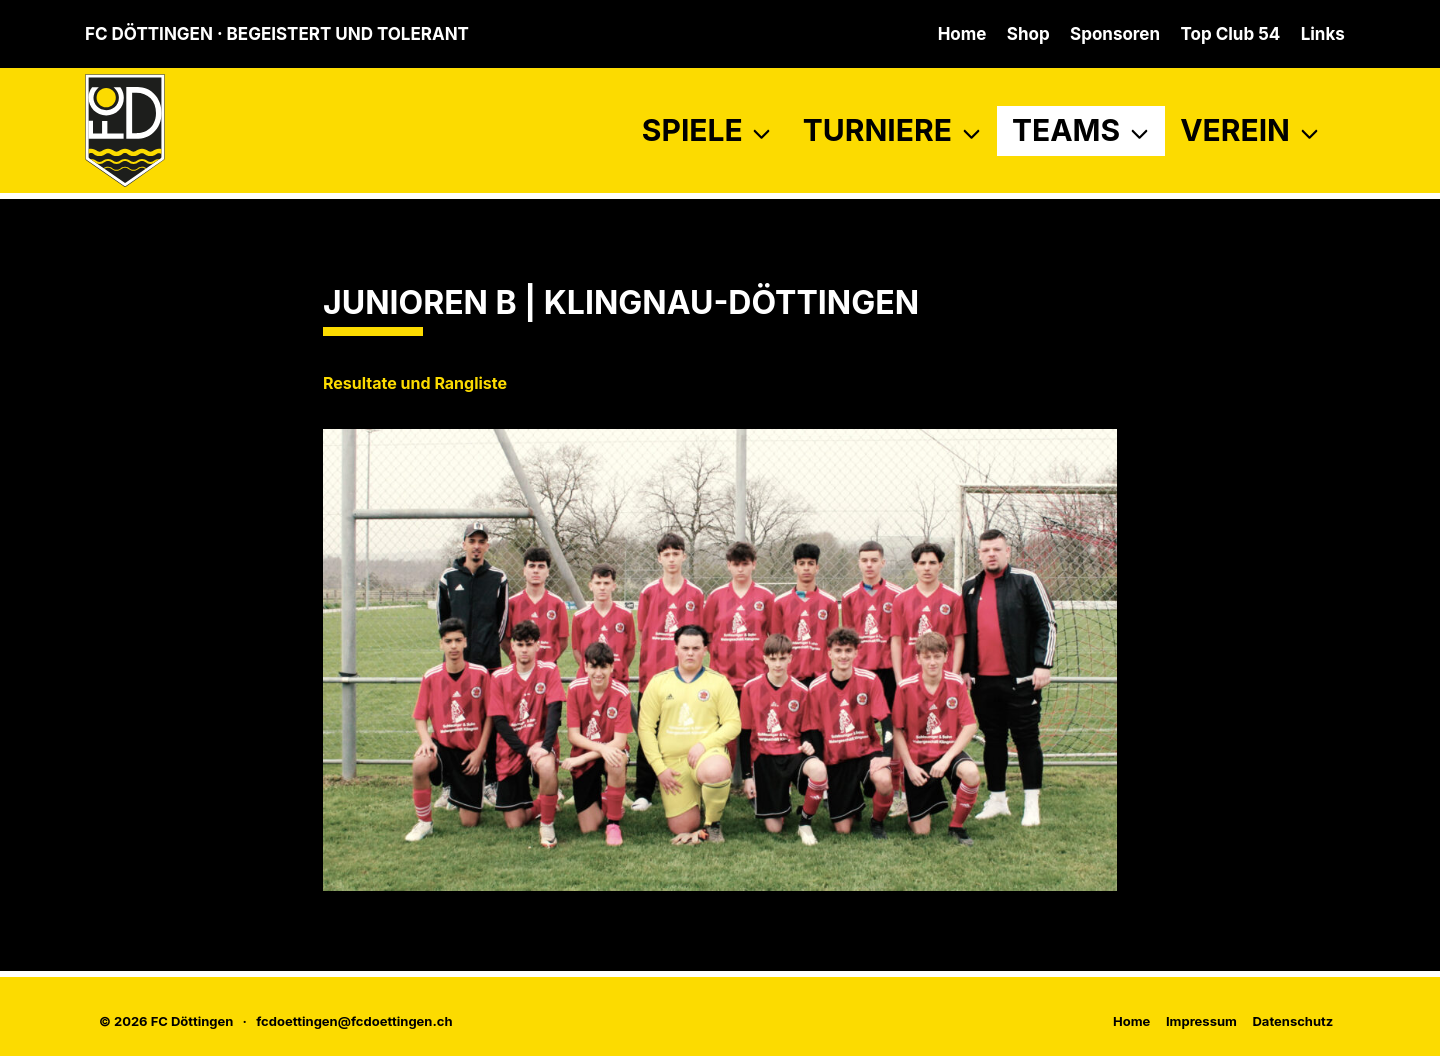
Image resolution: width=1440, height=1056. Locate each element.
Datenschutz (1292, 1021)
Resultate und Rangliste (415, 383)
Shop (1028, 34)
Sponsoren (1115, 34)
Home (962, 34)
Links (1323, 34)
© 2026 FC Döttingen (166, 1021)
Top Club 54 (1230, 34)
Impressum (1201, 1021)
